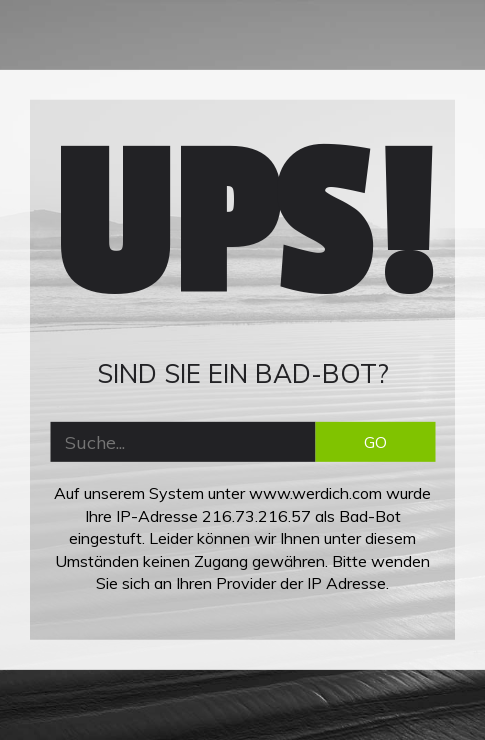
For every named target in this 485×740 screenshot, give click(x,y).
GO (375, 442)
